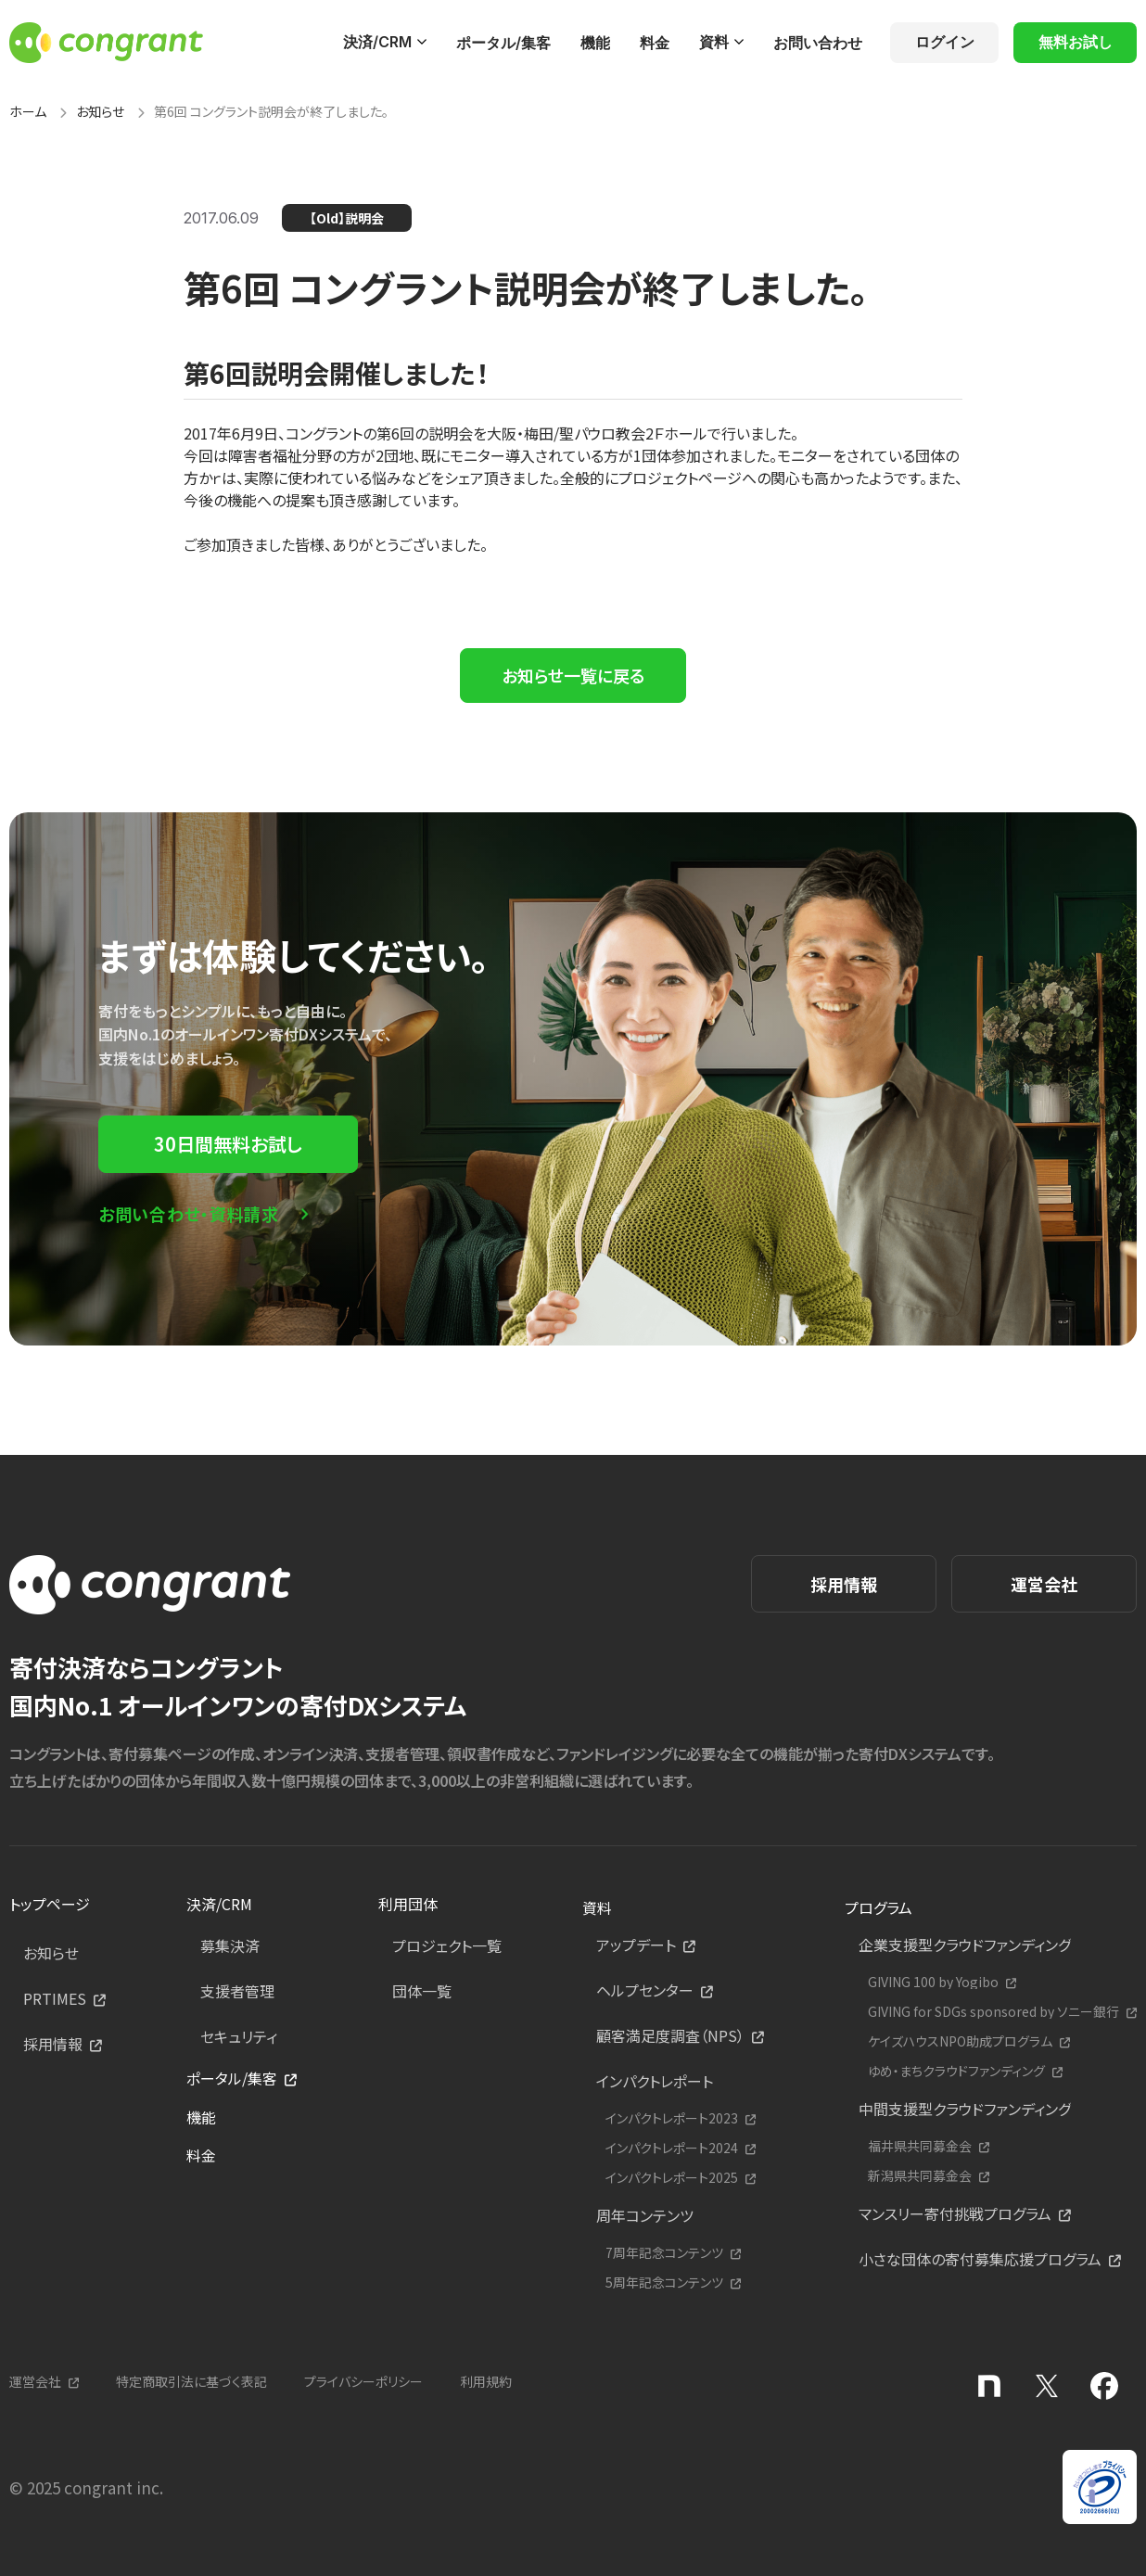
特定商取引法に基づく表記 (191, 2381)
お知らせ (100, 111)
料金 (654, 42)
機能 (595, 42)
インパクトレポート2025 (671, 2178)
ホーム (27, 111)
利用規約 (486, 2381)
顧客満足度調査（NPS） (670, 2035)
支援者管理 (237, 1991)
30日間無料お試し (228, 1143)
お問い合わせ (817, 42)
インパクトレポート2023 (671, 2118)
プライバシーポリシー (363, 2381)
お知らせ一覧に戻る (573, 675)
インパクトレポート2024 (671, 2148)
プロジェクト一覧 (447, 1945)
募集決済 (230, 1945)
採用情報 (843, 1584)
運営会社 (1044, 1584)
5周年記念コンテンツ (664, 2282)
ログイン (944, 41)
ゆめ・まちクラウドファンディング (956, 2071)
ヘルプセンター (645, 1990)
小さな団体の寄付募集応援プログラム (980, 2259)
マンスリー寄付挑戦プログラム (955, 2213)
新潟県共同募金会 (920, 2176)
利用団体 (408, 1904)
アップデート (636, 1944)
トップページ (49, 1904)
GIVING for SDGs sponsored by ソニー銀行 (993, 2012)
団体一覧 (422, 1991)
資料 (714, 41)
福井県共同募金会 (920, 2146)
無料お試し (1075, 41)
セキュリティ (238, 2036)
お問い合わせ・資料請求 (188, 1214)
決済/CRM (377, 41)
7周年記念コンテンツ (664, 2253)
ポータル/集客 (503, 42)
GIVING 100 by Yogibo (933, 1982)
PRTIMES (54, 1998)
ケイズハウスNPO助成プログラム (960, 2041)
